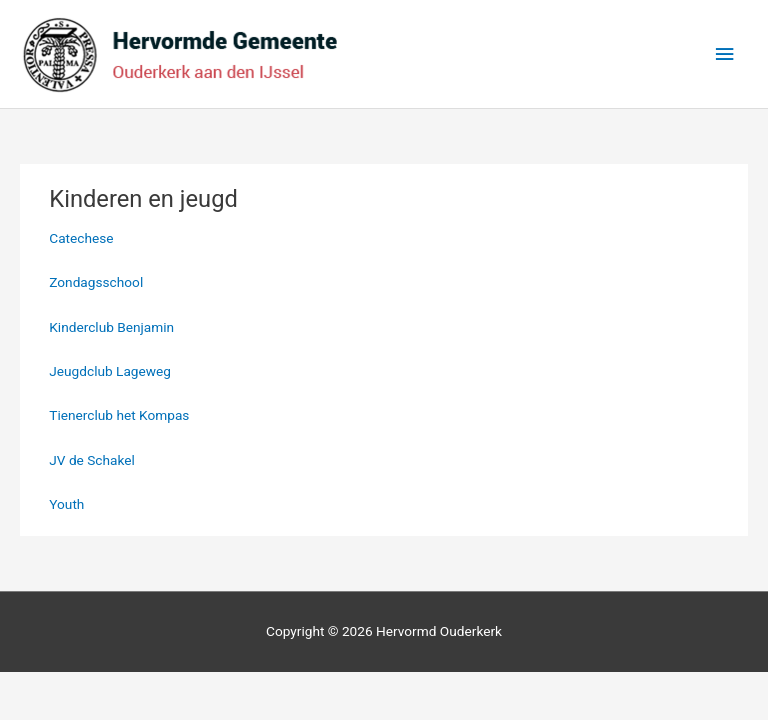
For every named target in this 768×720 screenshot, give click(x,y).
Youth (66, 504)
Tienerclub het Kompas (119, 415)
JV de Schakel (92, 460)
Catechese (81, 238)
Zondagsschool (96, 282)
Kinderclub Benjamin (111, 327)
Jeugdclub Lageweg (110, 371)
